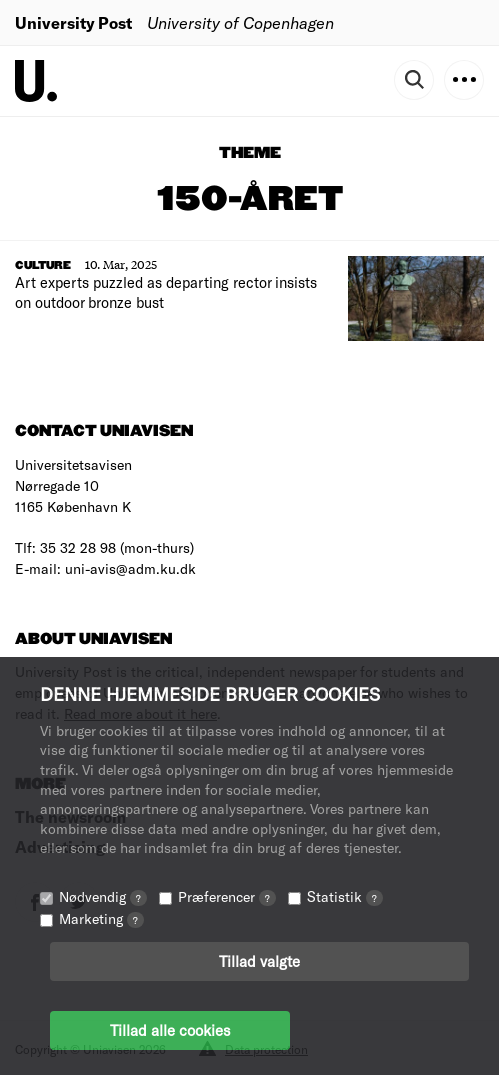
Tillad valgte (259, 961)
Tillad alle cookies (170, 1030)
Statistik (345, 896)
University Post (73, 22)
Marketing (101, 918)
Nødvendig (103, 896)
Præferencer (227, 896)
